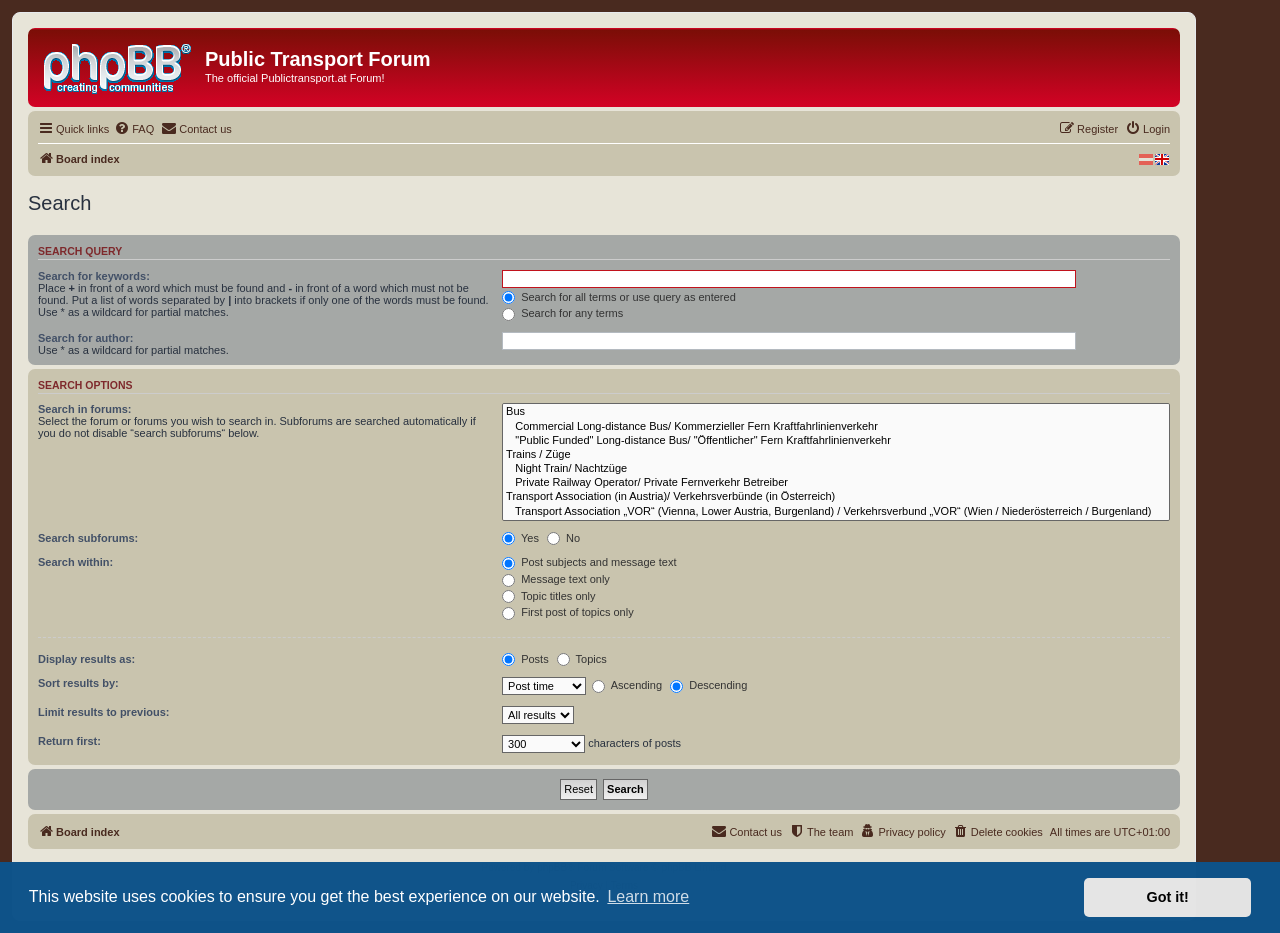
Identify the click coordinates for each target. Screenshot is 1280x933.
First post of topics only (568, 612)
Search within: (75, 562)
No (563, 538)
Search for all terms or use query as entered (619, 297)
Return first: (69, 741)
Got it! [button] (1168, 897)
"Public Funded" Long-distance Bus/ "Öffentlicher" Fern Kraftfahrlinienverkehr (836, 441)
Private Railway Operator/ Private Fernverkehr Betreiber (836, 483)
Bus (836, 412)
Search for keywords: (94, 276)
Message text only (556, 579)
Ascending (627, 685)
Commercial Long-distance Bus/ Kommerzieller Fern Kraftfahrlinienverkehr (836, 427)
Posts (525, 659)
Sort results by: (78, 683)
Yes (520, 538)
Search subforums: (88, 538)
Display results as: (86, 659)
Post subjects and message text (589, 562)
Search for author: (85, 338)
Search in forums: (85, 409)
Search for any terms (562, 313)
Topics (582, 659)
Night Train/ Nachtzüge (836, 469)
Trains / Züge (836, 455)
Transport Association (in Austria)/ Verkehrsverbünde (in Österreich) (836, 497)
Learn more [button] (648, 896)
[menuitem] (134, 129)
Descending (708, 685)
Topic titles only (548, 596)
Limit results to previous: (103, 712)
